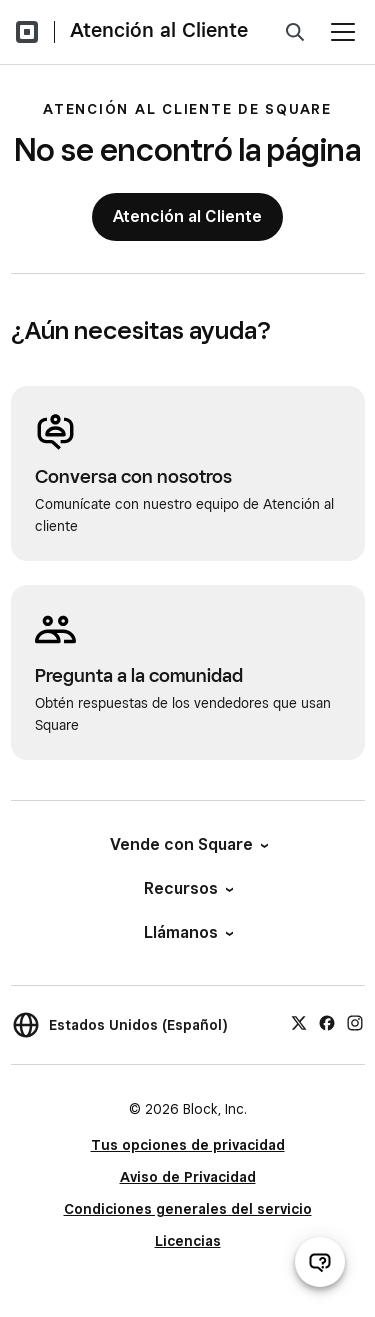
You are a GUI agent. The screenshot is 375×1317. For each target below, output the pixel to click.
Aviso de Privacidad (188, 1177)
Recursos (187, 888)
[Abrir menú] (343, 32)
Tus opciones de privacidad (188, 1145)
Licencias (188, 1241)
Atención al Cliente (159, 30)
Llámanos (187, 932)
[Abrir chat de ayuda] (320, 1262)
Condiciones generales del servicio (188, 1209)
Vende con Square (188, 844)
